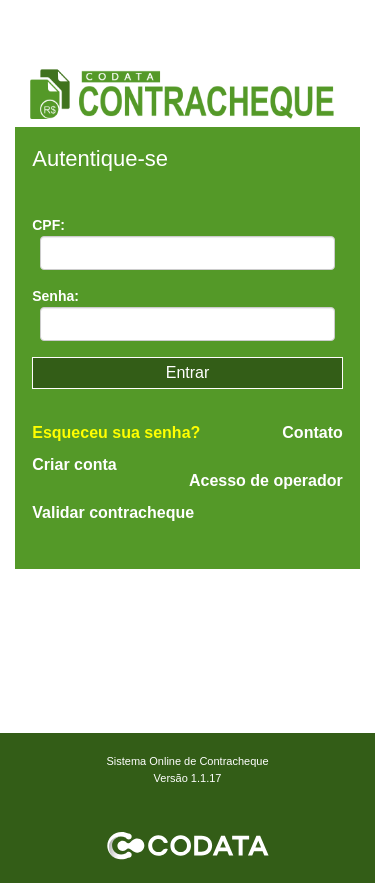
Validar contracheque (113, 512)
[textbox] (187, 253)
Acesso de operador (266, 481)
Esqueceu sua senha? (116, 432)
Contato (312, 433)
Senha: (55, 296)
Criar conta (74, 464)
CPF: (48, 225)
